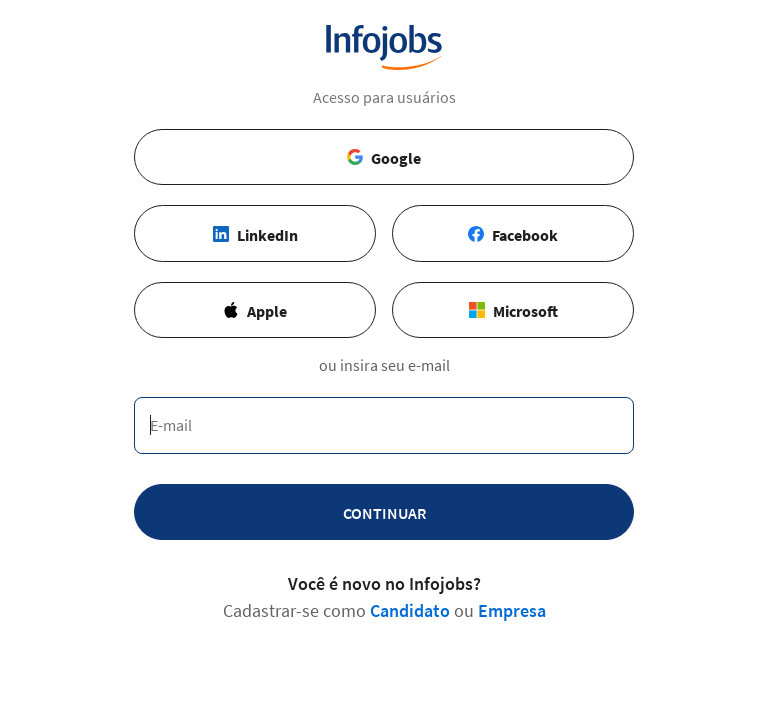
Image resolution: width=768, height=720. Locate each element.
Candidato (410, 610)
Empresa (512, 610)
